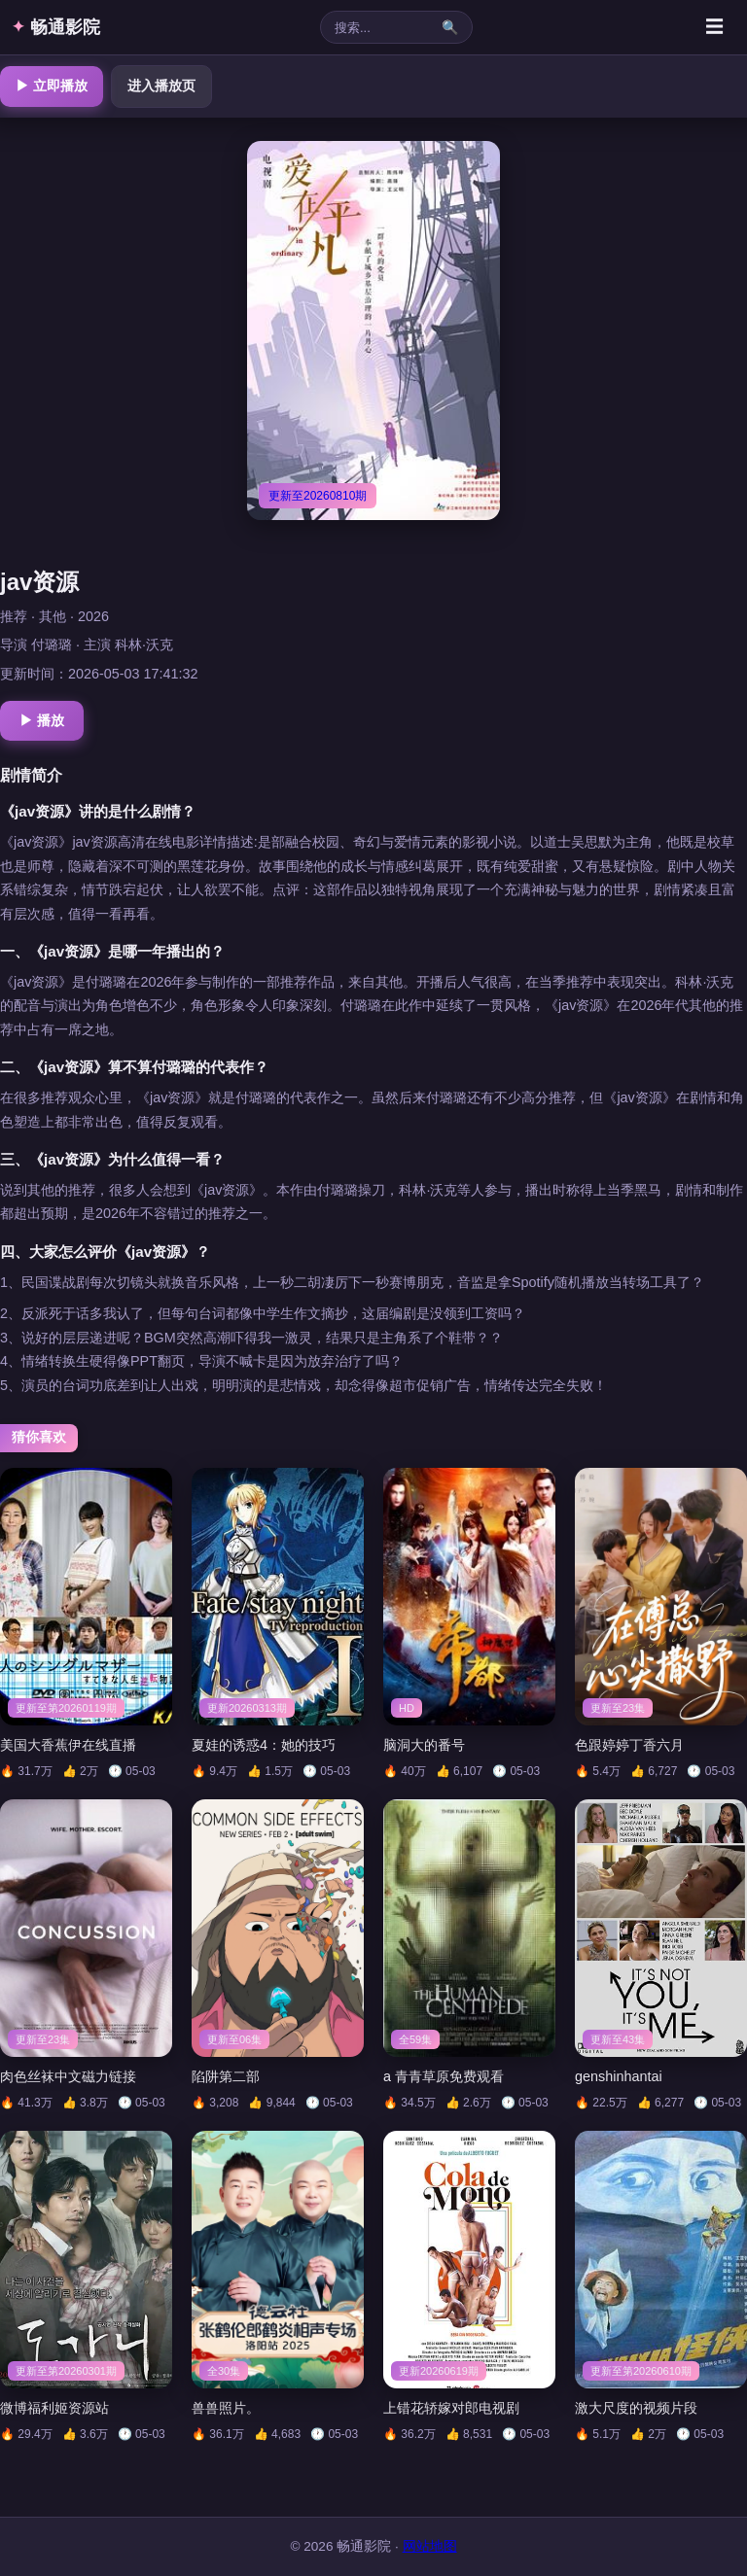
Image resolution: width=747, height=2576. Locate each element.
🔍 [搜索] (450, 27)
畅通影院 (56, 27)
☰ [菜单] (714, 27)
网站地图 (430, 2546)
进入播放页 (161, 85)
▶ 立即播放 (52, 85)
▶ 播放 (41, 720)
